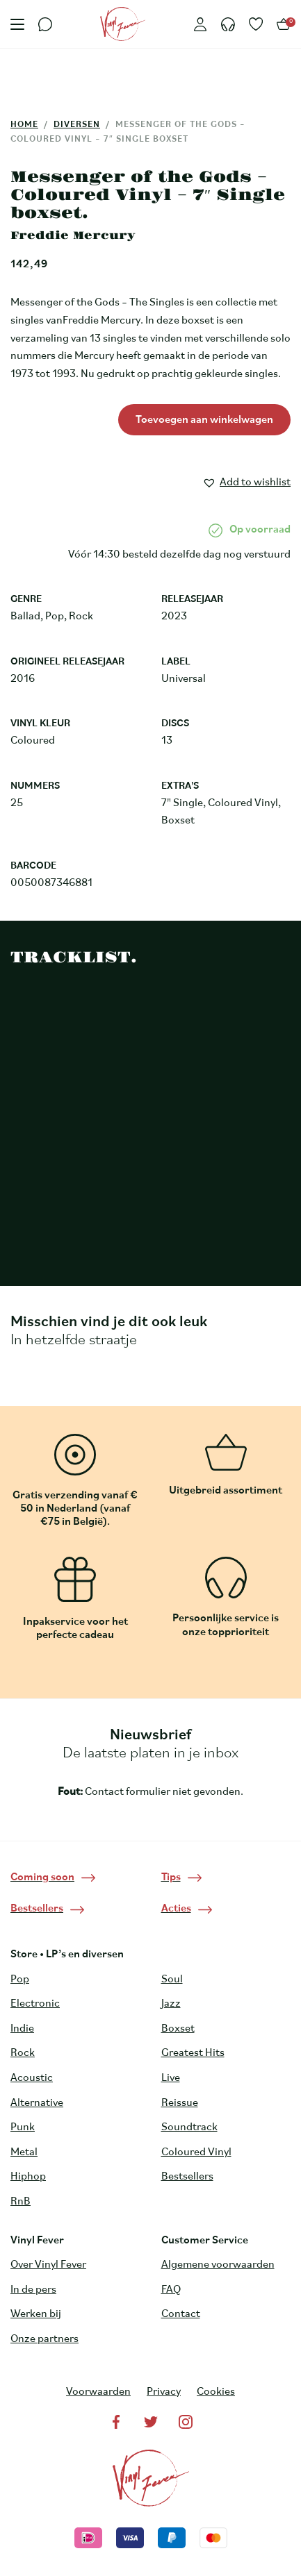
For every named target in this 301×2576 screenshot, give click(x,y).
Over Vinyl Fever (48, 2264)
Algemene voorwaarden (218, 2264)
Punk (22, 2127)
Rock (22, 2053)
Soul (172, 1979)
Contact (180, 2314)
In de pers (33, 2289)
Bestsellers (187, 2176)
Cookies (216, 2392)
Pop (19, 1979)
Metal (24, 2152)
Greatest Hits (193, 2053)
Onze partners (44, 2339)
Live (170, 2078)
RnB (20, 2201)
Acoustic (31, 2078)
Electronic (35, 2003)
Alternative (36, 2103)
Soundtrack (189, 2127)
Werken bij (35, 2314)
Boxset (178, 2028)
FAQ (171, 2289)
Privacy (164, 2392)
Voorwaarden (98, 2392)
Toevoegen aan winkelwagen (204, 420)
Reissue (179, 2103)
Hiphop (28, 2176)
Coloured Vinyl (196, 2152)
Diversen (77, 124)
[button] (246, 480)
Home (24, 124)
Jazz (171, 2003)
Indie (22, 2028)
